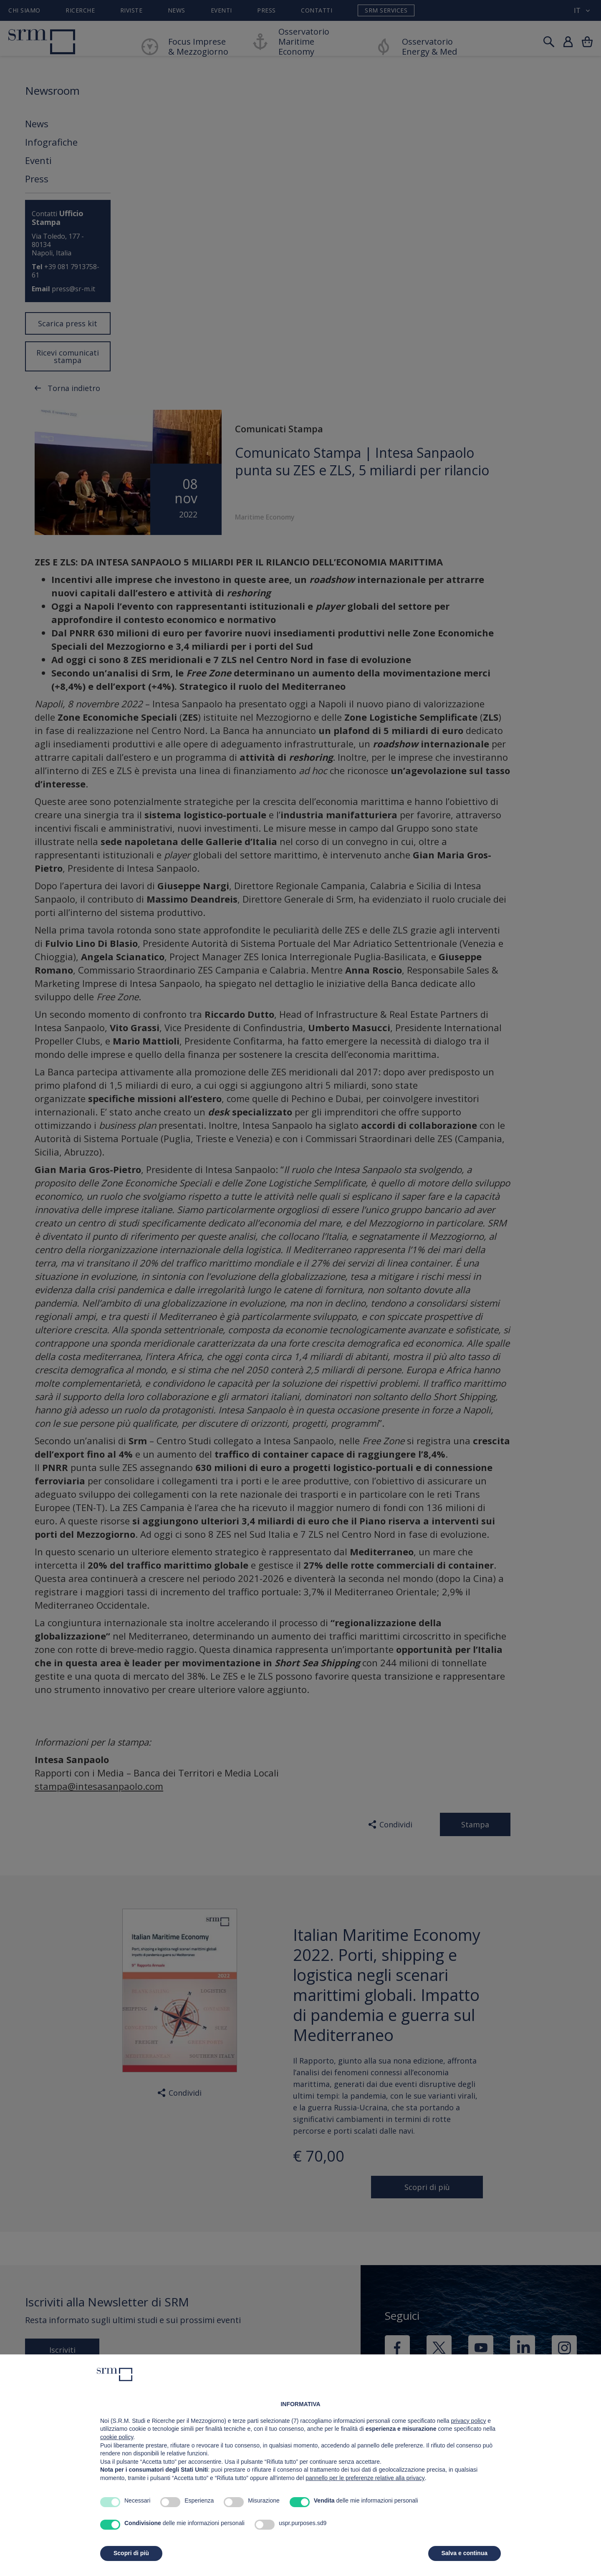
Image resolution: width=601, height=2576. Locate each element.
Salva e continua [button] (464, 2553)
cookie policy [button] (116, 2437)
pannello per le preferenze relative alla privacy (365, 2478)
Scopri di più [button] (131, 2553)
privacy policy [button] (468, 2420)
